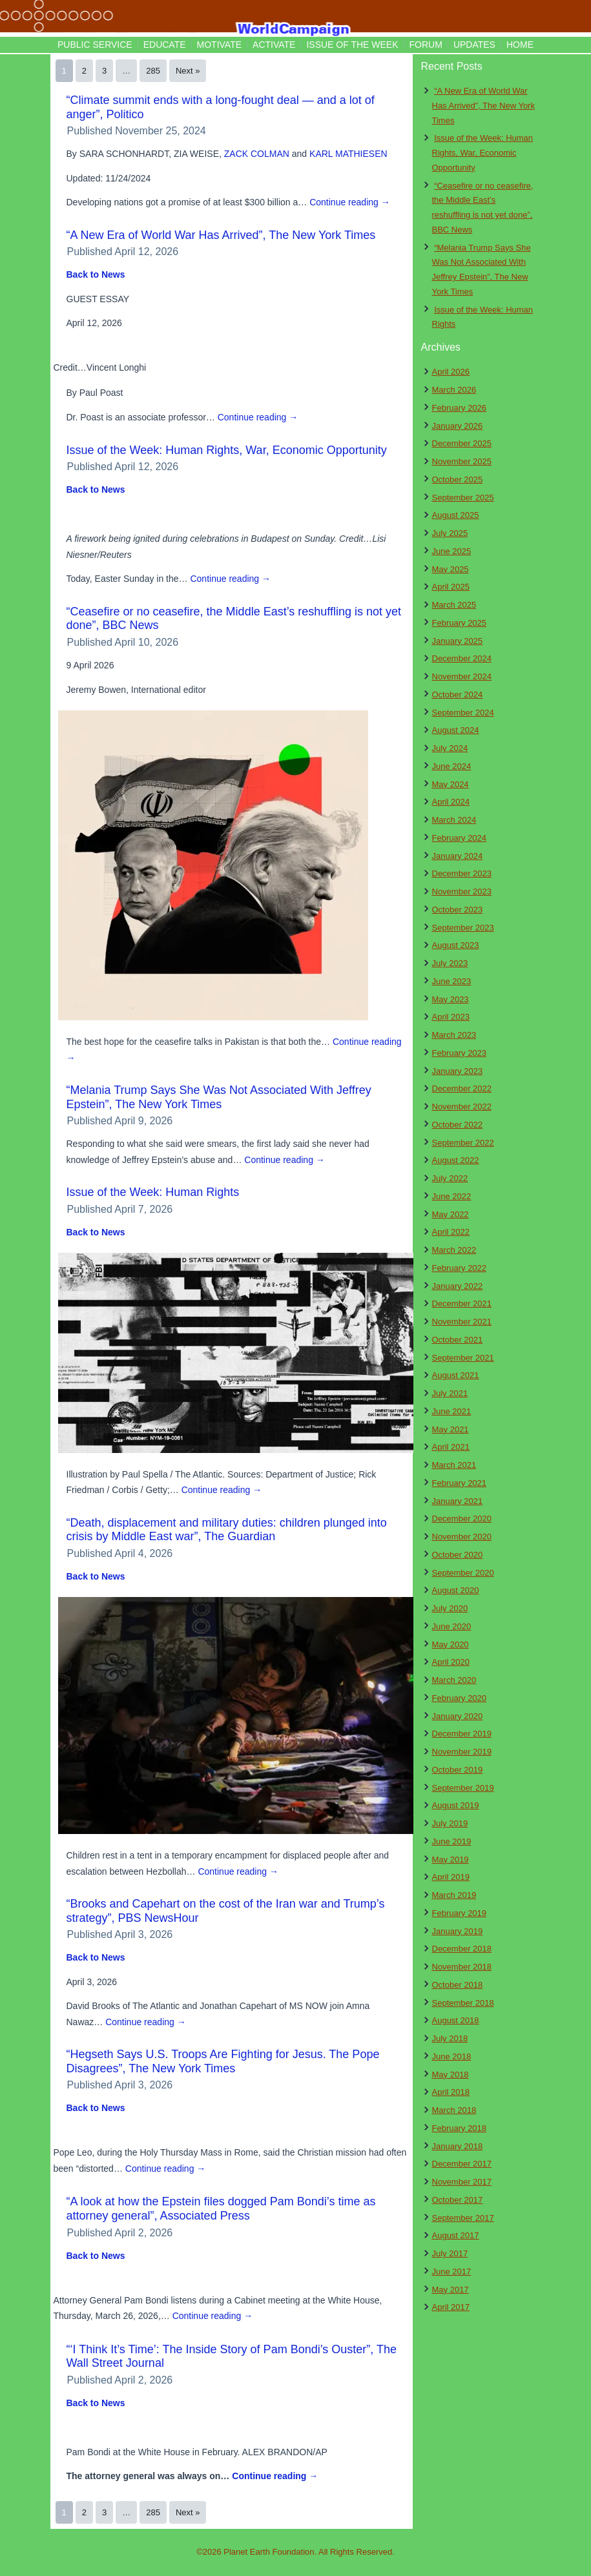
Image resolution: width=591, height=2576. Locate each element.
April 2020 (451, 1662)
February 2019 (459, 1913)
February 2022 (459, 1268)
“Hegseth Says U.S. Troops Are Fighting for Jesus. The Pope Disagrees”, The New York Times (223, 2061)
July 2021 (450, 1393)
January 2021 (457, 1501)
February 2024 (459, 838)
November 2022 (462, 1106)
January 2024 (457, 856)
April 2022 (451, 1232)
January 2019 (457, 1931)
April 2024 (451, 802)
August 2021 (455, 1375)
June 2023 (452, 981)
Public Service (94, 44)
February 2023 (459, 1053)
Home (520, 44)
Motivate (219, 44)
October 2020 (457, 1555)
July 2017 (450, 2253)
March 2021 (454, 1465)
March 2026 (454, 390)
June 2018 (452, 2056)
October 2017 (457, 2200)
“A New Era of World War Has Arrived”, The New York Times (221, 235)
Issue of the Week (352, 44)
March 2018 (454, 2110)
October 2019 (457, 1770)
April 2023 (451, 1017)
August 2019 (455, 1805)
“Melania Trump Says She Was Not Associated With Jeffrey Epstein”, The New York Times (219, 1097)
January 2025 (457, 641)
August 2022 (455, 1160)
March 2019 (454, 1895)
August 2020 (455, 1590)
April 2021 (451, 1447)
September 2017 (463, 2218)
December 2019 (462, 1733)
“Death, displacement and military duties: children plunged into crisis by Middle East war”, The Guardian (227, 1529)
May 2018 (450, 2074)
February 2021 (459, 1483)
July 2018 (450, 2038)
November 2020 (462, 1536)
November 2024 (462, 676)
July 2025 (450, 533)
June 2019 (452, 1841)
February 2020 (459, 1698)
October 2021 (457, 1340)
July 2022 (450, 1178)
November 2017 (462, 2182)
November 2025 (462, 461)
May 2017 (450, 2289)
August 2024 (455, 730)
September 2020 (463, 1573)
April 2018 (451, 2092)
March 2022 (454, 1250)
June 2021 (452, 1411)
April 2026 (451, 371)
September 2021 (463, 1358)
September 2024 (463, 712)
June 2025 (452, 551)
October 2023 (457, 909)
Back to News (96, 274)
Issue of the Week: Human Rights (153, 1192)
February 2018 (459, 2128)
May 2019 (450, 1859)
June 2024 (452, 766)
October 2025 (457, 479)
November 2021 (462, 1321)
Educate (164, 44)
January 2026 (457, 426)
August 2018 (455, 2020)
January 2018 (457, 2146)
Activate (274, 44)
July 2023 (450, 963)
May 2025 (450, 569)
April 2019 (451, 1877)
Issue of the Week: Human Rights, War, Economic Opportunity (227, 450)
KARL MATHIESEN (348, 154)
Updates (474, 44)
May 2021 (450, 1429)
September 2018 (463, 2003)
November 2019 (462, 1752)
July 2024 (450, 748)
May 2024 (450, 784)
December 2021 (462, 1303)
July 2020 (450, 1608)
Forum (426, 44)
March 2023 (454, 1035)
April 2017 (451, 2307)
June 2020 (452, 1626)
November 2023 (462, 891)
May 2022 (450, 1214)
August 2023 (455, 945)
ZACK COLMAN (256, 154)
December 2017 (462, 2164)
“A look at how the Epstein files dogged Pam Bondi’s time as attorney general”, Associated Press (221, 2208)
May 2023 (450, 999)
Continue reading (349, 202)
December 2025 (462, 443)
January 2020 (457, 1716)
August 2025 (455, 515)
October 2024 (457, 694)
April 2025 (451, 587)
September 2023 (463, 928)
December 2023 (462, 873)
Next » (188, 71)
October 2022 (457, 1124)
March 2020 (454, 1680)
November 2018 (462, 1967)
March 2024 (454, 820)
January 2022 (457, 1286)
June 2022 (452, 1196)
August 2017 (455, 2235)
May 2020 (450, 1644)
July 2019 (450, 1823)
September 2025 (463, 497)
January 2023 (457, 1071)
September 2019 (463, 1788)
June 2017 (452, 2271)
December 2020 (462, 1518)
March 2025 (454, 605)
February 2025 (459, 623)
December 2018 (462, 1948)
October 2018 (457, 1985)
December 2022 (462, 1088)
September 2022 (463, 1143)
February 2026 (459, 408)
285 (153, 71)
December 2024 (462, 658)
